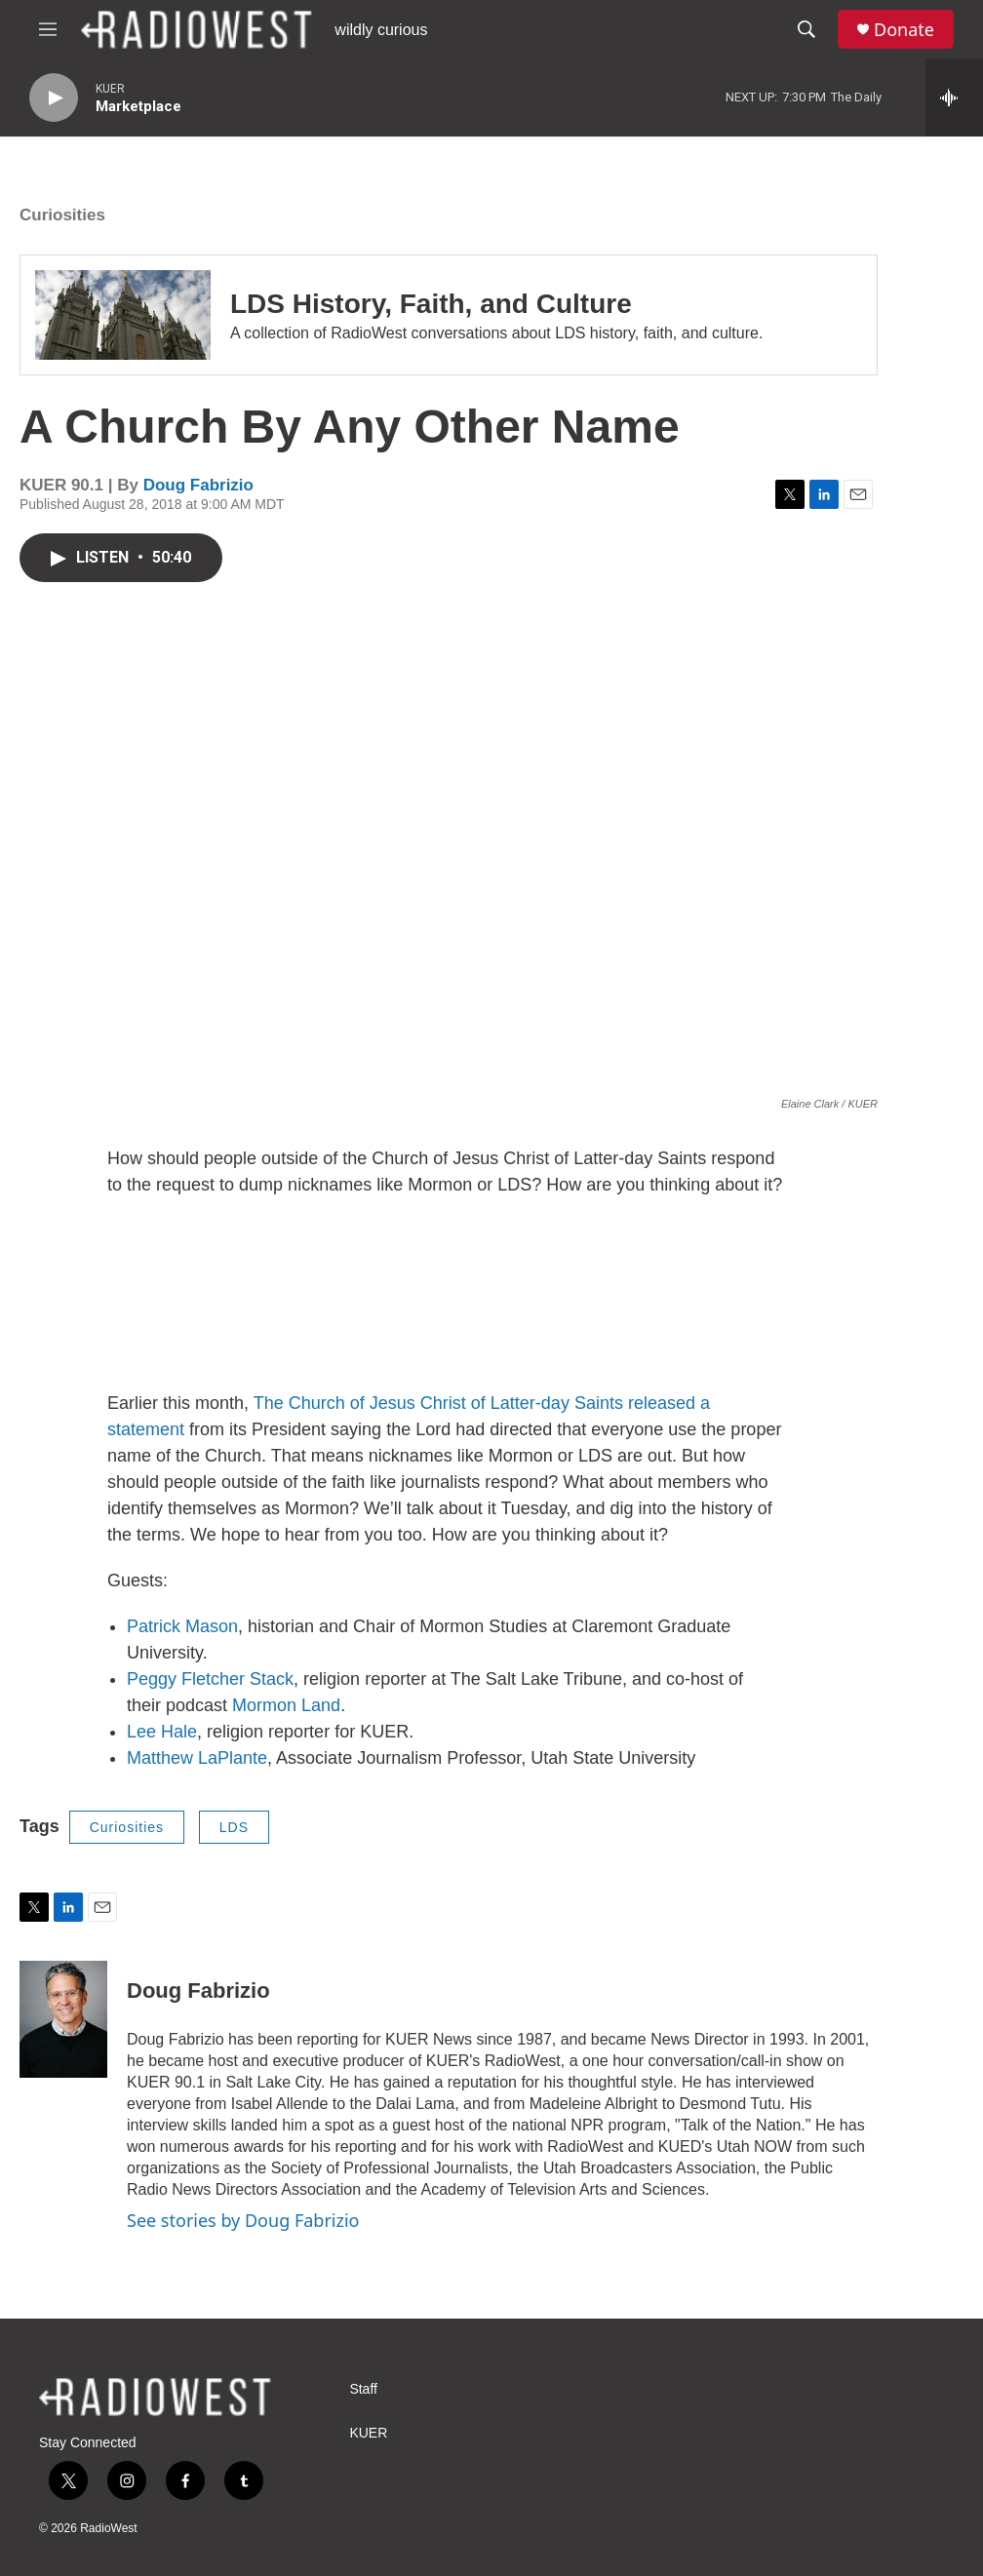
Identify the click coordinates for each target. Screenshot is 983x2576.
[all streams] (954, 98)
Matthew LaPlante (197, 1758)
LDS (234, 1827)
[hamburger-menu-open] (47, 29)
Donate (904, 30)
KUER (368, 2433)
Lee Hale (162, 1731)
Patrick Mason (182, 1626)
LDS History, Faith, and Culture (431, 304)
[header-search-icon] (806, 29)
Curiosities (62, 215)
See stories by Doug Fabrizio (243, 2220)
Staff (363, 2389)
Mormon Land (286, 1705)
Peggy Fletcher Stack (210, 1679)
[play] (53, 98)
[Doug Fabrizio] (63, 2019)
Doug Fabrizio (198, 485)
